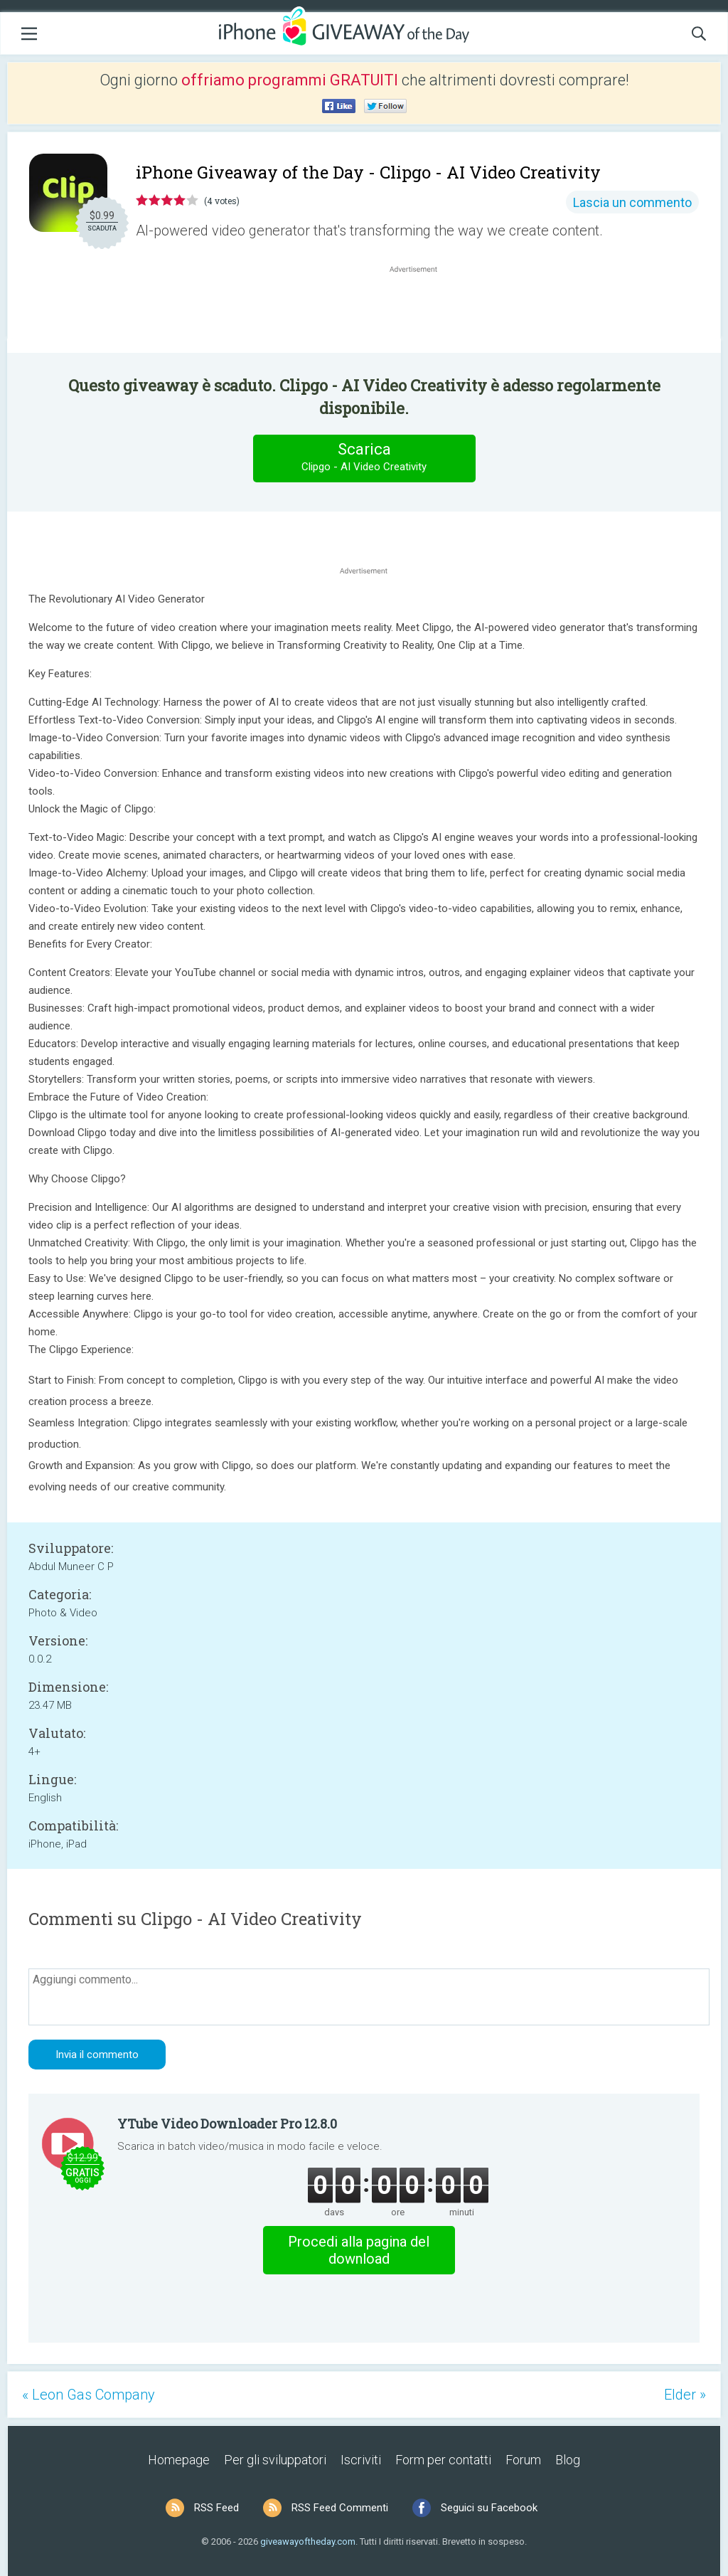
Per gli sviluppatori (275, 2459)
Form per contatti (443, 2459)
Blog (567, 2459)
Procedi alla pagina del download (358, 2250)
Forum (523, 2459)
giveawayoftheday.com (307, 2541)
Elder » (685, 2394)
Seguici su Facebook (489, 2507)
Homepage (179, 2459)
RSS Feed (216, 2507)
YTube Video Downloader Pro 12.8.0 (227, 2123)
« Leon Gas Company (88, 2394)
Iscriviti (361, 2459)
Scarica (364, 457)
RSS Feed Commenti (339, 2507)
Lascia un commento (632, 202)
